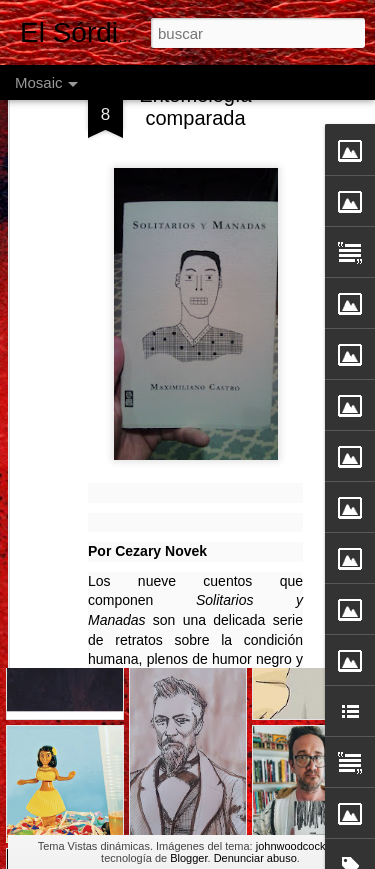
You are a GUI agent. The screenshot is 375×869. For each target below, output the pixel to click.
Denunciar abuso (255, 858)
